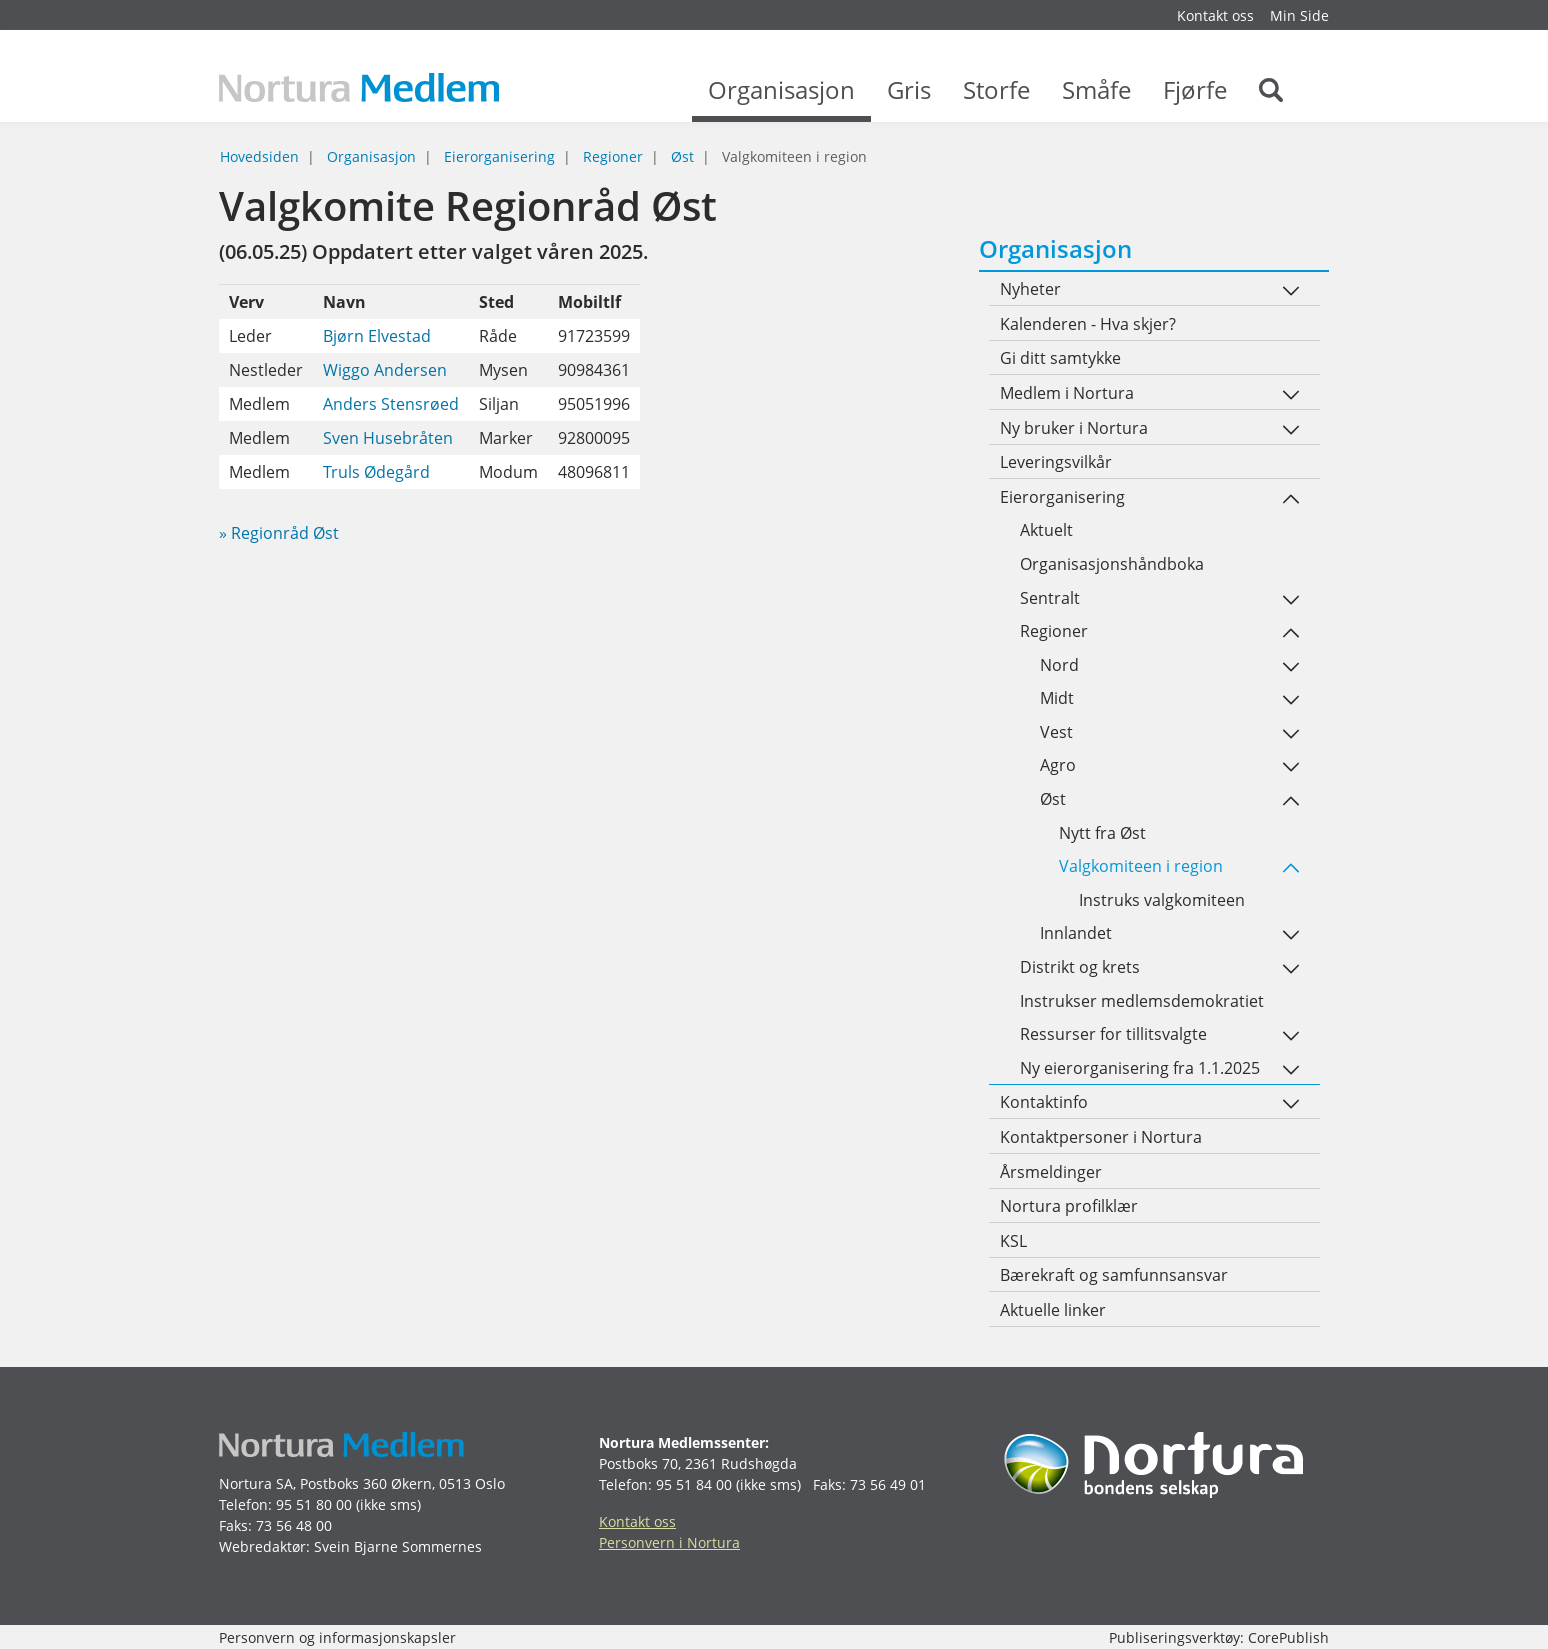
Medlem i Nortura (1067, 393)
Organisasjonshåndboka (1112, 564)
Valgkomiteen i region (1141, 866)
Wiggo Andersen (385, 370)
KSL (1013, 1241)
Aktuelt (1046, 530)
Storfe (996, 100)
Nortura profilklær (1069, 1206)
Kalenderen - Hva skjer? (1088, 324)
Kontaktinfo (1044, 1102)
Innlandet (1076, 933)
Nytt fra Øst (1102, 833)
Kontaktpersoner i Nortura (1101, 1137)
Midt (1057, 698)
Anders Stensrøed (391, 404)
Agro (1058, 765)
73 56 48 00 (294, 1525)
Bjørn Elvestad (377, 336)
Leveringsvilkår (1056, 462)
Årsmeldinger (1051, 1172)
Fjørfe (1195, 100)
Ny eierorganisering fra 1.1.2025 (1140, 1068)
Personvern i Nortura (669, 1542)
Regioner (613, 156)
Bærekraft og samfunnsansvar (1114, 1275)
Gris (909, 100)
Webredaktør (262, 1546)
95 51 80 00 (314, 1504)
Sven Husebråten (388, 438)
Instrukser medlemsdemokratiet (1142, 1001)
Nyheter (1030, 289)
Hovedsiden (259, 156)
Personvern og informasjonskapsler (337, 1637)
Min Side (1299, 15)
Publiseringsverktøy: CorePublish (1219, 1637)
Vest (1056, 732)
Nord (1059, 665)
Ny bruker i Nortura (1074, 428)
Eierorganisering (499, 156)
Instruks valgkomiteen (1162, 900)
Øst (682, 156)
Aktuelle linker (1053, 1310)
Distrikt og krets (1080, 967)
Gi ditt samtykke (1060, 358)
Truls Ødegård (376, 472)
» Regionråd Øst (279, 533)
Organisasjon (781, 100)
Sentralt (1050, 598)
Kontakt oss (1215, 15)
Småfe (1096, 100)
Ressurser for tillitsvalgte (1113, 1034)
